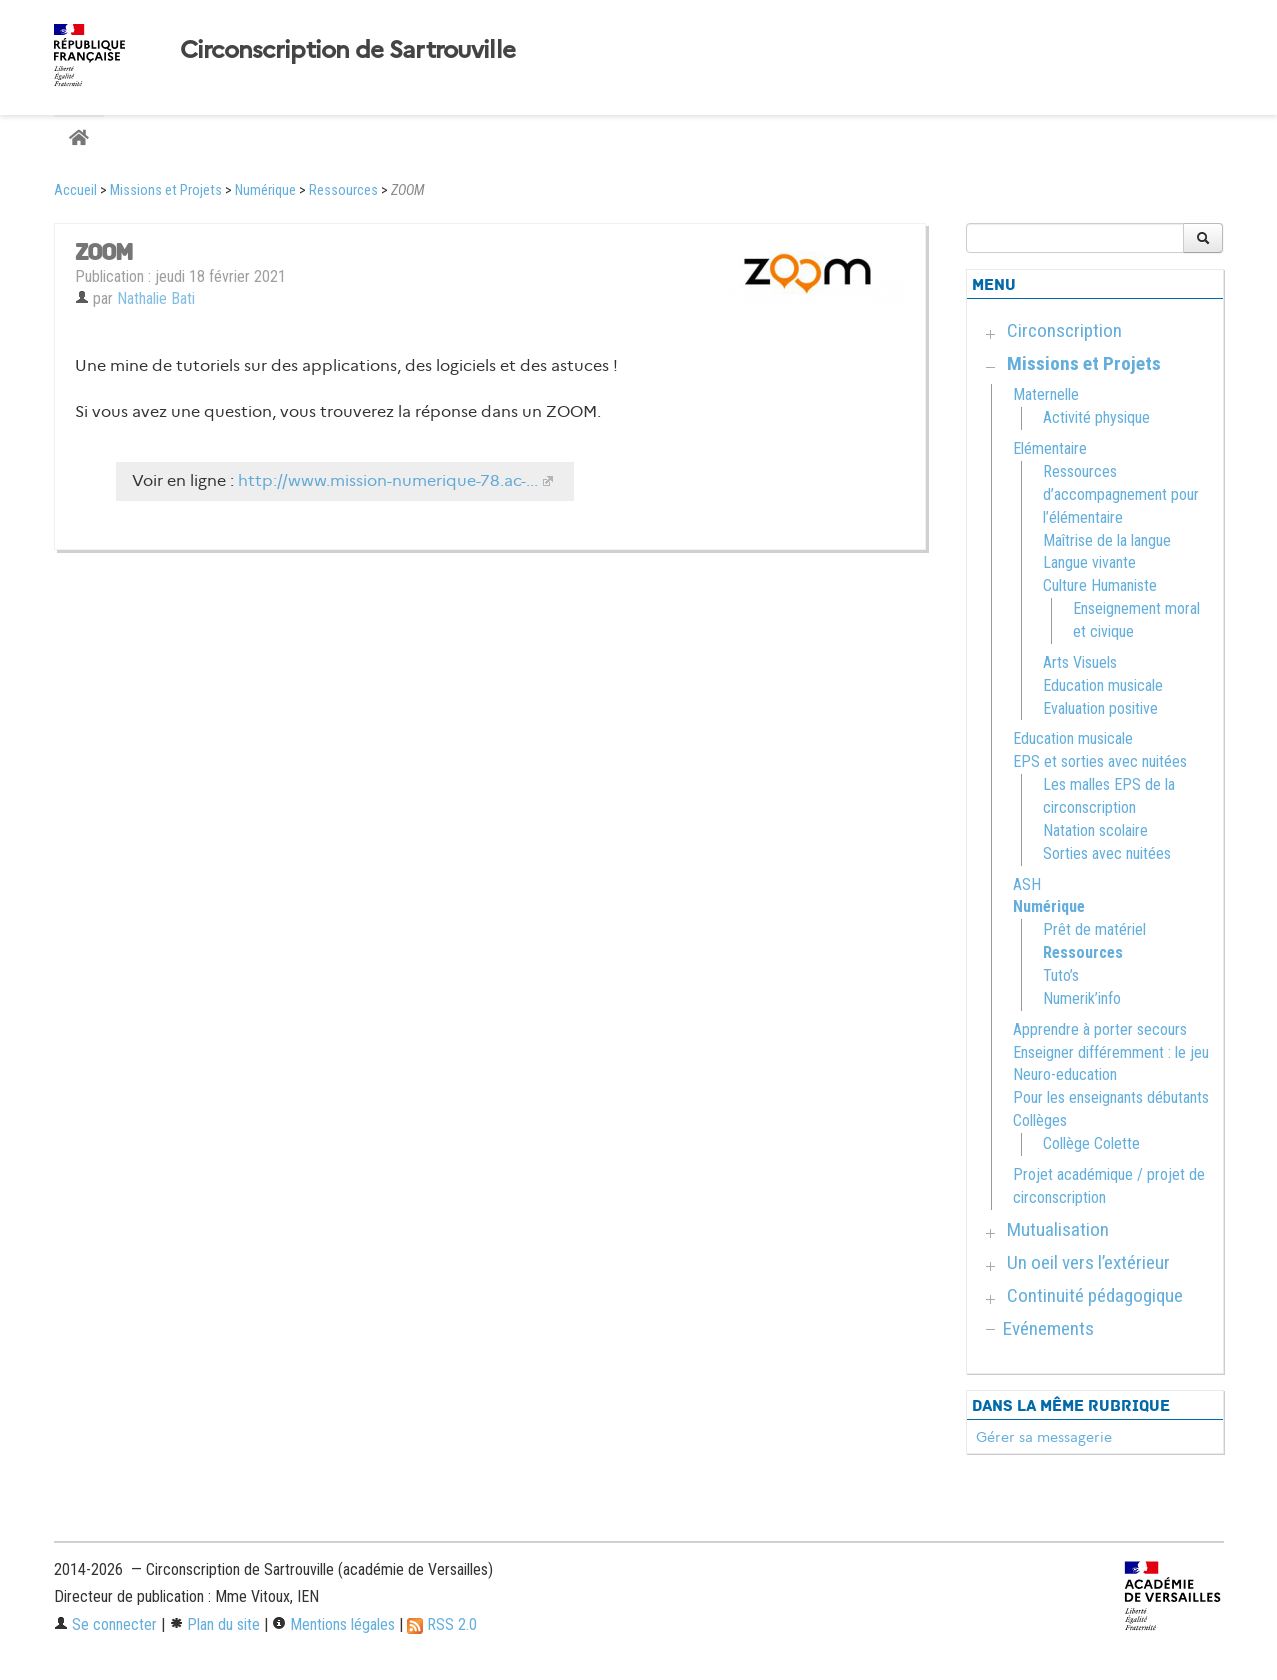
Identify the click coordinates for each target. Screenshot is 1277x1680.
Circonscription (1064, 330)
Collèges (1040, 1120)
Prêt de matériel (1094, 929)
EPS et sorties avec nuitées (1100, 761)
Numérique (265, 190)
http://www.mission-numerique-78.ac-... (388, 480)
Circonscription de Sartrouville (348, 50)
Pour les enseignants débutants (1111, 1097)
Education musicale (1103, 685)
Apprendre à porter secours (1100, 1029)
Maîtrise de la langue (1107, 540)
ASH (1027, 884)
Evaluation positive (1100, 708)
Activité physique (1096, 417)
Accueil (75, 190)
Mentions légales (333, 1624)
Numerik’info (1082, 998)
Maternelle (1046, 394)
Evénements (1048, 1328)
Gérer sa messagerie (1044, 1437)
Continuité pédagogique (1095, 1295)
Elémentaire (1050, 448)
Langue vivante (1089, 562)
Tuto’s (1061, 975)
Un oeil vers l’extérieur (1088, 1262)
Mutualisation (1058, 1229)
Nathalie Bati (156, 298)
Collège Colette (1091, 1143)
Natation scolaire (1095, 830)
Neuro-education (1065, 1074)
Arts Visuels (1080, 662)
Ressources (343, 190)
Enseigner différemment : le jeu (1111, 1052)
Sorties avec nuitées (1107, 853)
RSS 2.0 (442, 1624)
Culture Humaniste (1100, 585)
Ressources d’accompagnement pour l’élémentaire (1121, 494)
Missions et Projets (166, 190)
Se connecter (105, 1624)
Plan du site (214, 1624)
